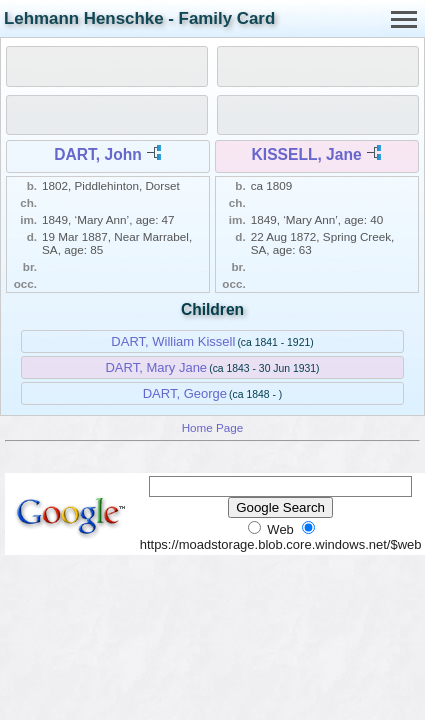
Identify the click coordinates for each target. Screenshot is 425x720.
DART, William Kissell (173, 341)
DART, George (185, 393)
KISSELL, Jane (307, 154)
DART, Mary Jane (156, 367)
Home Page (213, 427)
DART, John (98, 154)
